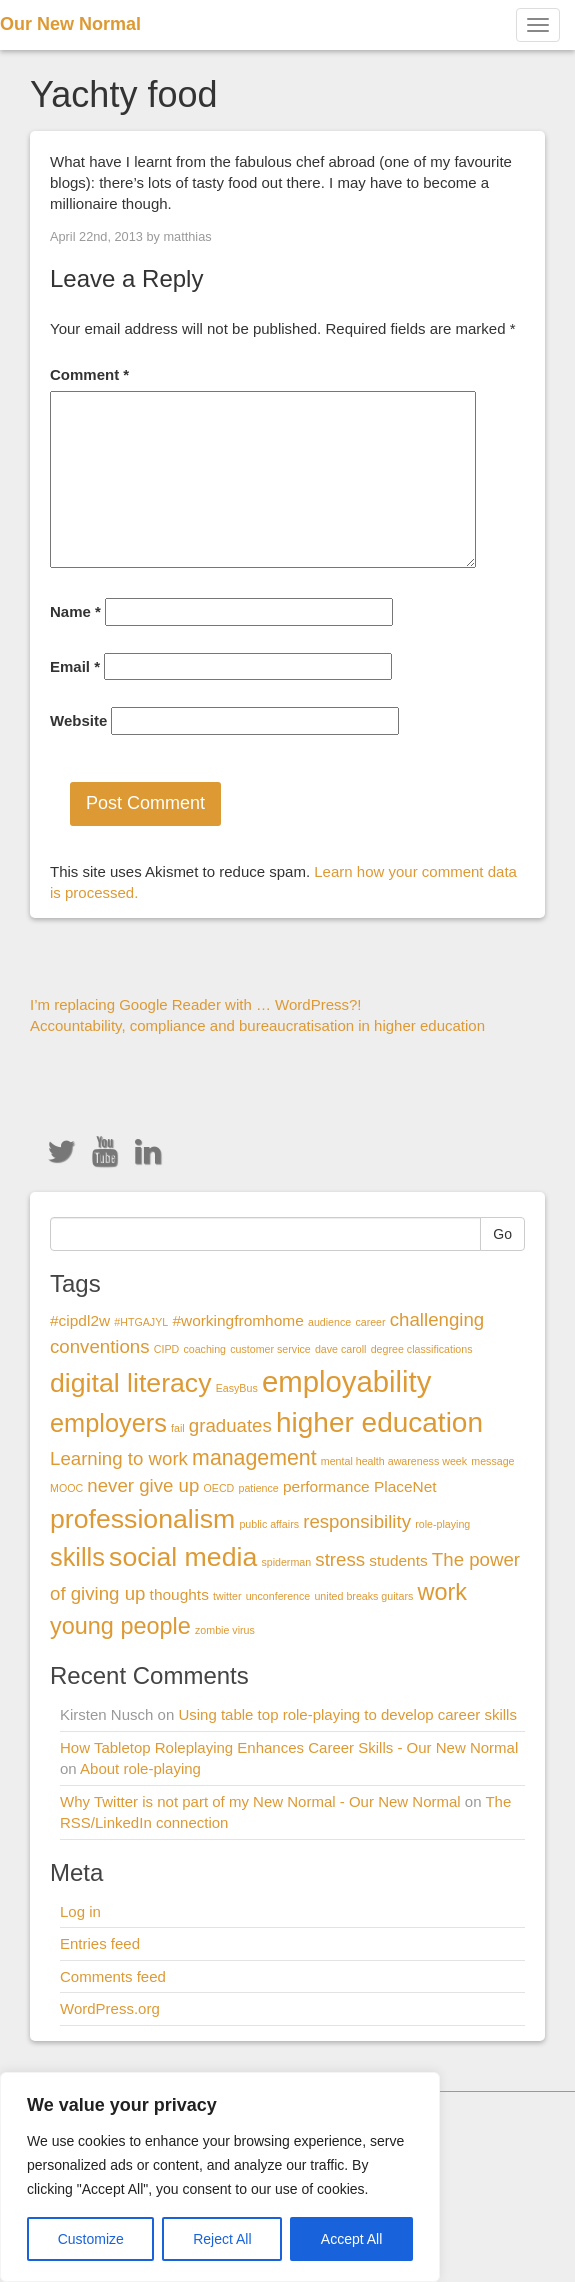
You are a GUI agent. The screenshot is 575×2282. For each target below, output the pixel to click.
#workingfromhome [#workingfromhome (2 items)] (237, 1320)
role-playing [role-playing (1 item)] (442, 1524)
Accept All (351, 2239)
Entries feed (100, 1943)
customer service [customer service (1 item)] (270, 1349)
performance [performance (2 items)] (326, 1486)
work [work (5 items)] (443, 1592)
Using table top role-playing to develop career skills (347, 1714)
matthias (187, 236)
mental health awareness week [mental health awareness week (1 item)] (394, 1461)
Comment (89, 374)
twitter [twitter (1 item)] (227, 1596)
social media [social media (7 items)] (183, 1557)
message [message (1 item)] (492, 1461)
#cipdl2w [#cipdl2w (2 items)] (80, 1320)
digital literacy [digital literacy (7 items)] (131, 1383)
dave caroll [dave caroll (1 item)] (341, 1349)
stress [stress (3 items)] (340, 1559)
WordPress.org (110, 2008)
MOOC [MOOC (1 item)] (66, 1488)
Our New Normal (70, 24)
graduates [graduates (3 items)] (230, 1425)
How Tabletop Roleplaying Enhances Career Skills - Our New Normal (289, 1747)
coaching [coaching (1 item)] (204, 1349)
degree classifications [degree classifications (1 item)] (422, 1349)
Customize (91, 2239)
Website (78, 720)
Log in (80, 1911)
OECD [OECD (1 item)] (219, 1488)
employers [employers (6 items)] (108, 1423)
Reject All (222, 2239)
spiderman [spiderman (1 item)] (286, 1562)
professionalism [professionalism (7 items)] (142, 1519)
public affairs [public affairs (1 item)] (269, 1524)
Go (502, 1234)
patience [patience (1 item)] (258, 1488)
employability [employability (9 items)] (347, 1381)
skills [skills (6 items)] (77, 1557)
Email (75, 666)
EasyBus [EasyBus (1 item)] (237, 1388)
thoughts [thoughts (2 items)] (179, 1594)
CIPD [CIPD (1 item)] (166, 1349)
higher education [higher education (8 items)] (379, 1422)
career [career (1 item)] (370, 1322)
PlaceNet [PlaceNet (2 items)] (405, 1486)
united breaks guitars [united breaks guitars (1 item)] (363, 1596)
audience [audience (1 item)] (329, 1322)
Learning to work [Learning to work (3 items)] (119, 1458)
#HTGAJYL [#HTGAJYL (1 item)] (141, 1322)
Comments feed (113, 1976)
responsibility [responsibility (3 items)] (357, 1521)
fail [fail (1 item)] (178, 1428)
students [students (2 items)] (398, 1560)
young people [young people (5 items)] (120, 1626)
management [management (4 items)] (254, 1458)
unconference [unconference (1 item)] (278, 1596)
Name (75, 611)
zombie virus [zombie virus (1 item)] (225, 1630)
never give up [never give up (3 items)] (143, 1485)
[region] (220, 2177)
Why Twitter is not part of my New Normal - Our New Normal (260, 1801)
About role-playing (140, 1768)
